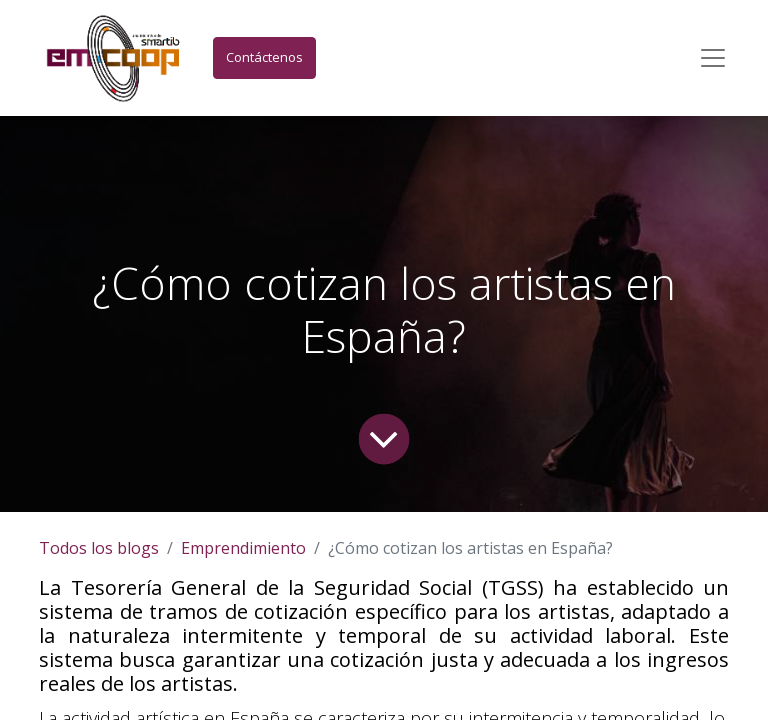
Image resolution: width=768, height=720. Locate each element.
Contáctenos (264, 57)
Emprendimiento (243, 548)
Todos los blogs (99, 548)
